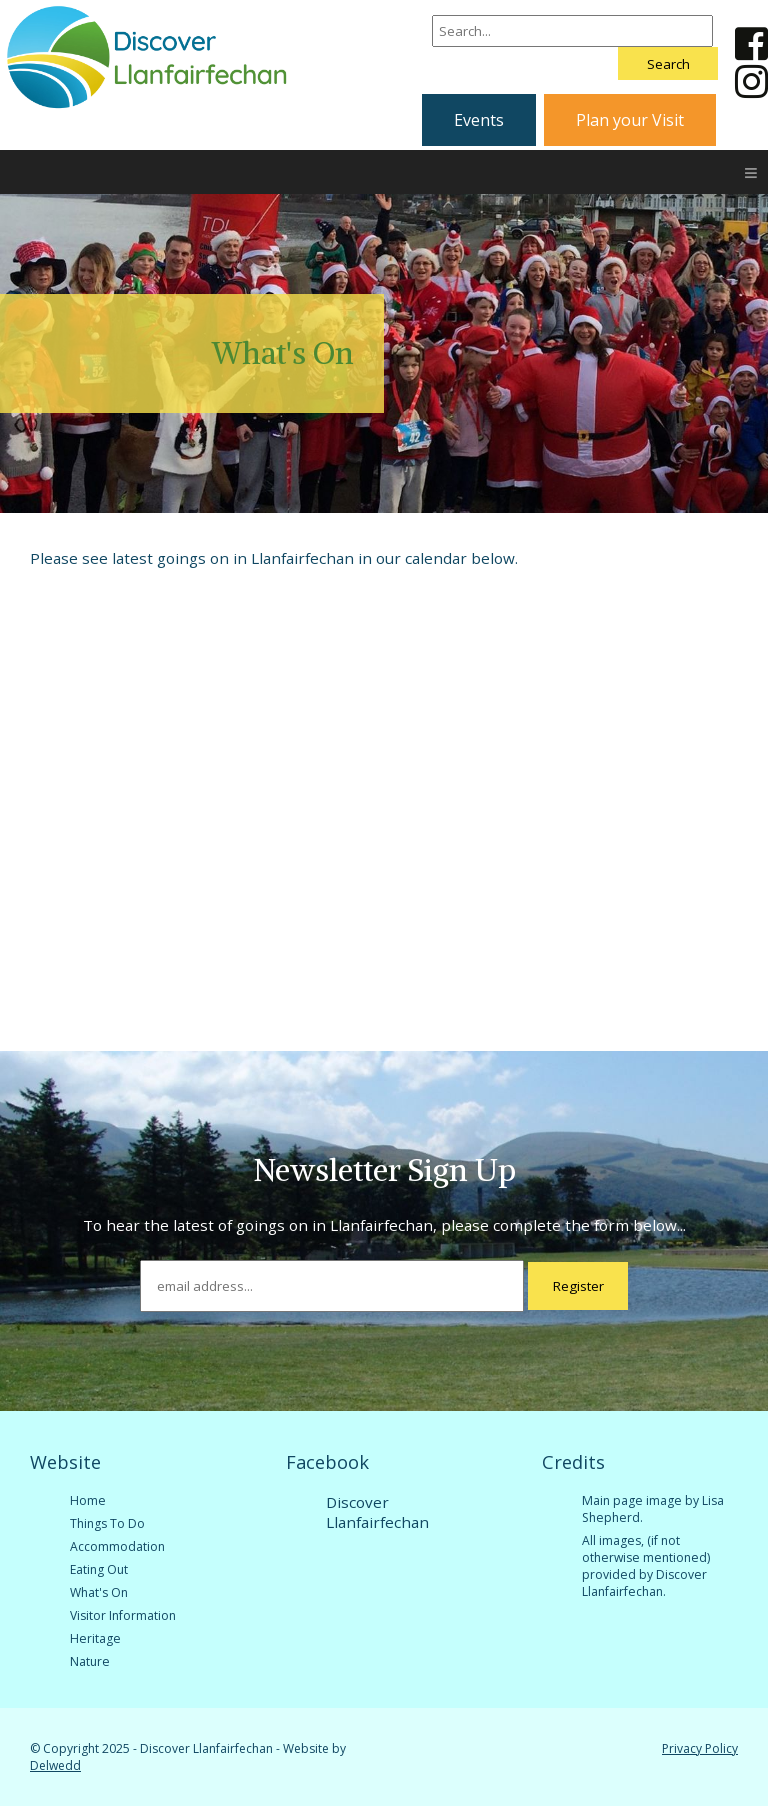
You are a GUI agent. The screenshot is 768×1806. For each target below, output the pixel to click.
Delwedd (55, 1765)
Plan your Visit (630, 120)
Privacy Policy (700, 1748)
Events (479, 120)
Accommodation (117, 1546)
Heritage (95, 1638)
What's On (99, 1592)
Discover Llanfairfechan (377, 1512)
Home (88, 1500)
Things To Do (107, 1523)
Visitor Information (123, 1615)
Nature (90, 1661)
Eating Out (99, 1569)
